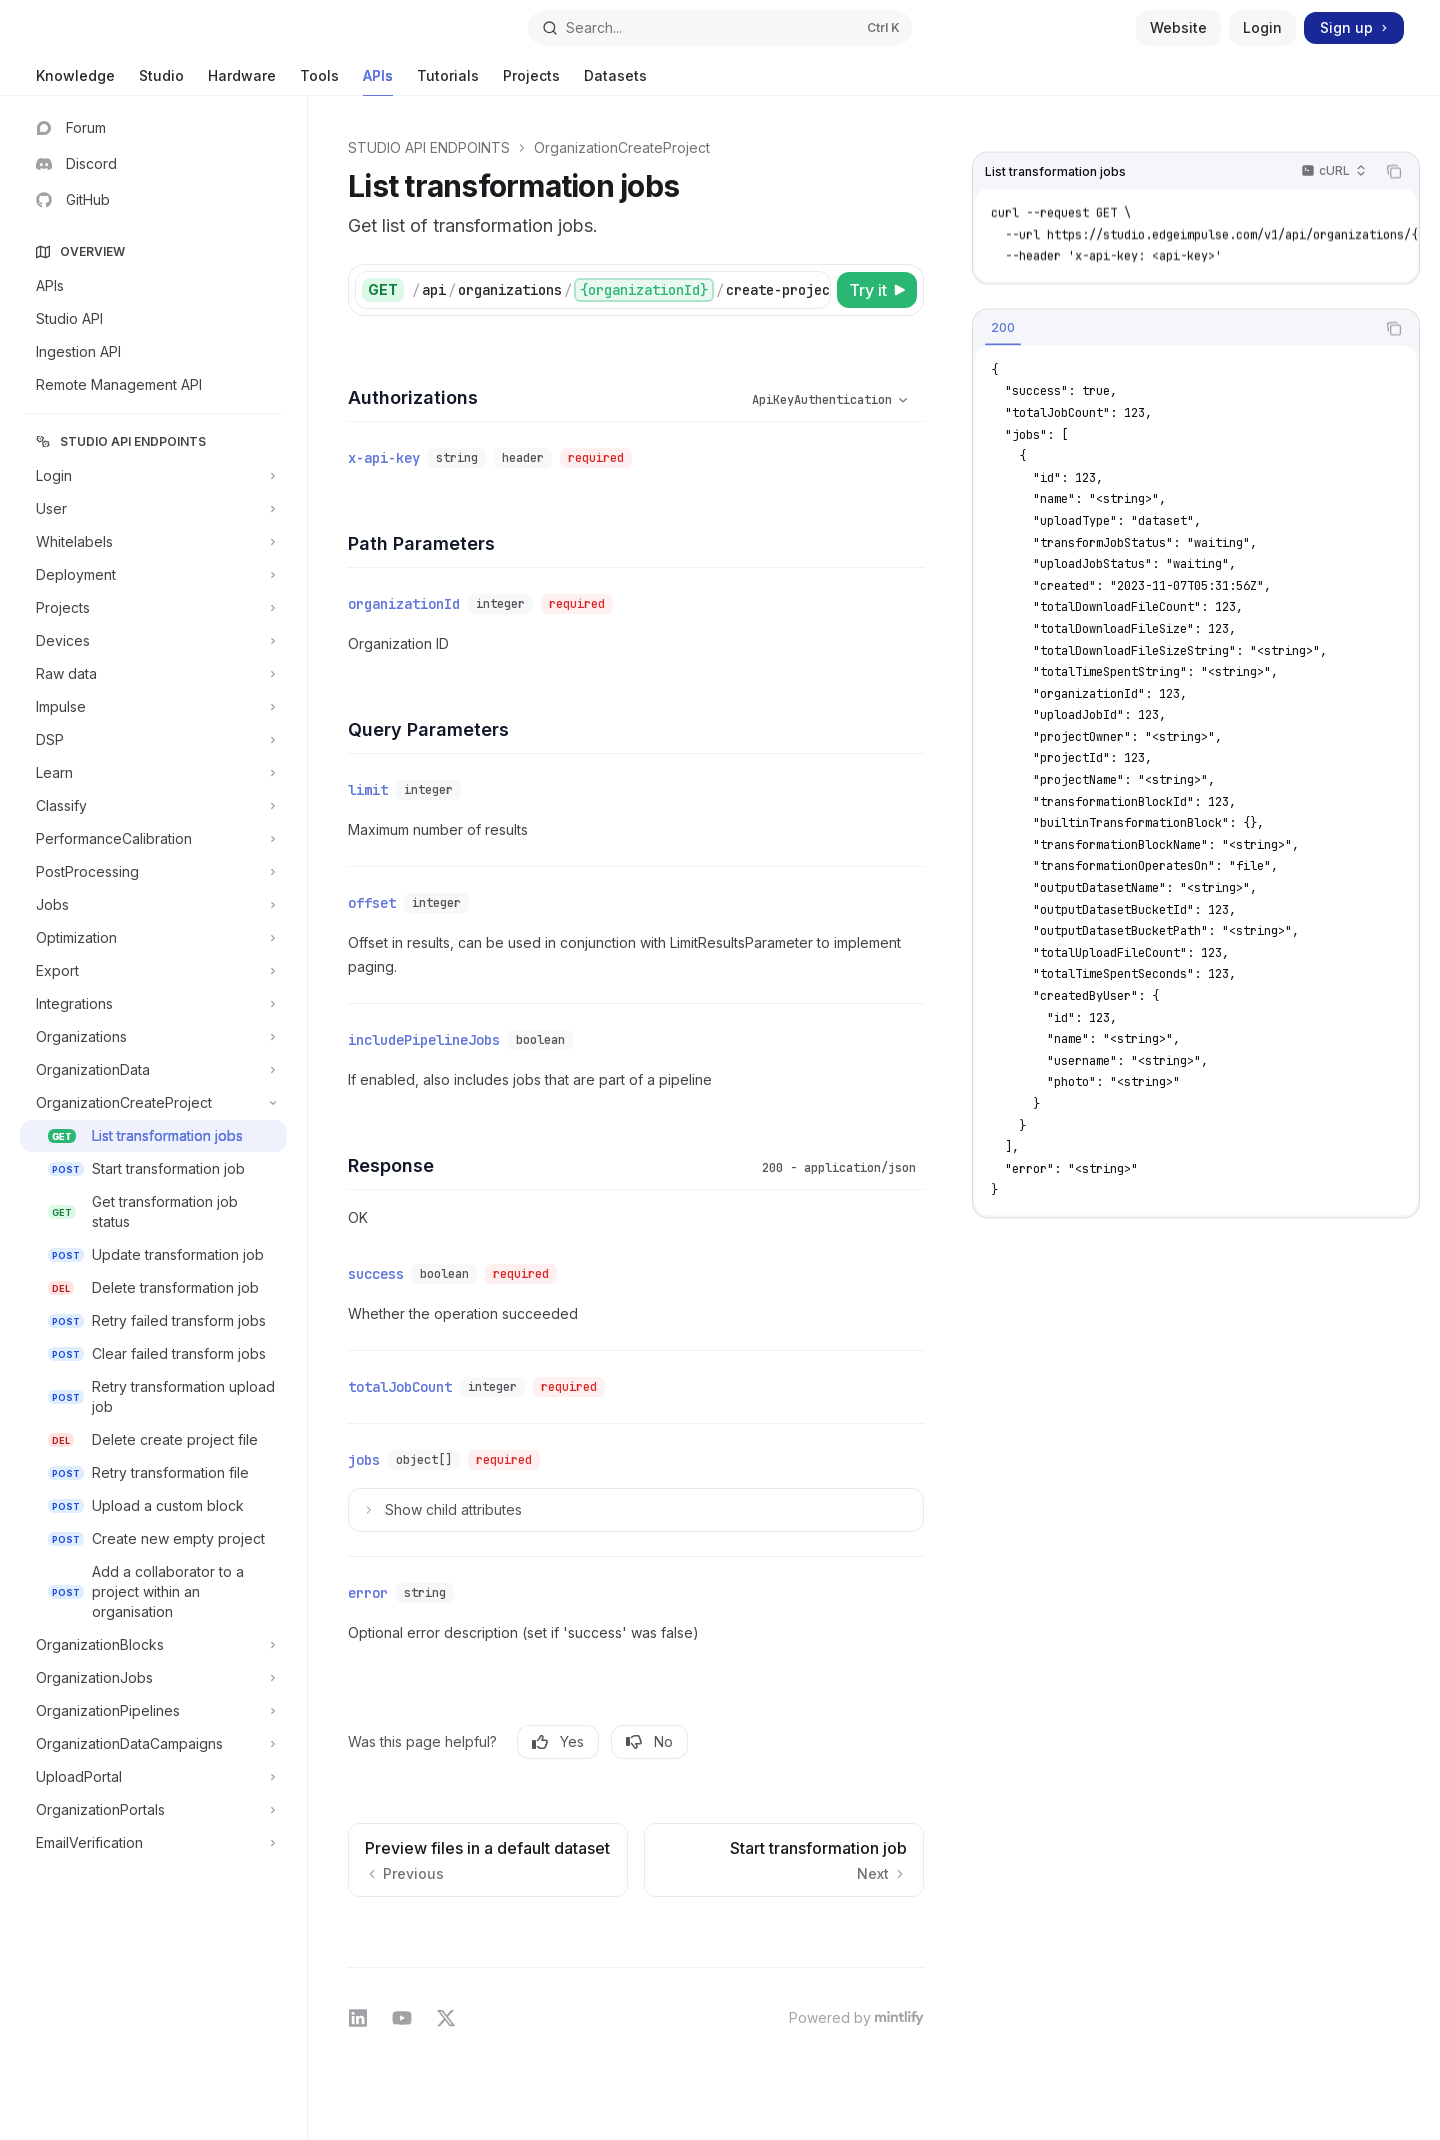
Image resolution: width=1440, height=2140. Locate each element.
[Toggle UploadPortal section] (153, 1777)
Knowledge (75, 81)
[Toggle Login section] (153, 476)
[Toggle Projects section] (153, 608)
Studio (161, 81)
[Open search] (720, 28)
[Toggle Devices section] (153, 641)
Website (1178, 27)
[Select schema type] (809, 400)
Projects (531, 81)
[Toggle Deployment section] (153, 575)
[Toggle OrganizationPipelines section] (153, 1711)
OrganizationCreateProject (622, 147)
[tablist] (1174, 328)
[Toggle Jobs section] (153, 905)
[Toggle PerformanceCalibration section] (153, 839)
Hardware (242, 81)
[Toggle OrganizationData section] (153, 1070)
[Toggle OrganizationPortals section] (153, 1810)
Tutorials (448, 81)
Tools (319, 81)
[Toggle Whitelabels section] (153, 542)
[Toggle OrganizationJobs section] (153, 1678)
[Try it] (877, 290)
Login (1262, 27)
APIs (378, 81)
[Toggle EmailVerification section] (153, 1843)
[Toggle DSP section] (153, 740)
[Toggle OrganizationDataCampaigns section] (153, 1744)
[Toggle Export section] (153, 971)
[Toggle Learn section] (153, 773)
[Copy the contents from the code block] (1394, 172)
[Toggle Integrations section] (153, 1004)
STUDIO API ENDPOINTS (429, 147)
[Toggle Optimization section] (153, 938)
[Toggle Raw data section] (153, 674)
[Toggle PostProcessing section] (153, 872)
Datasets (615, 81)
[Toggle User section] (153, 509)
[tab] (1003, 327)
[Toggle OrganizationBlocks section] (153, 1645)
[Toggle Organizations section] (153, 1037)
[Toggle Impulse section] (153, 707)
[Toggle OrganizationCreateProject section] (153, 1103)
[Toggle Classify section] (153, 806)
